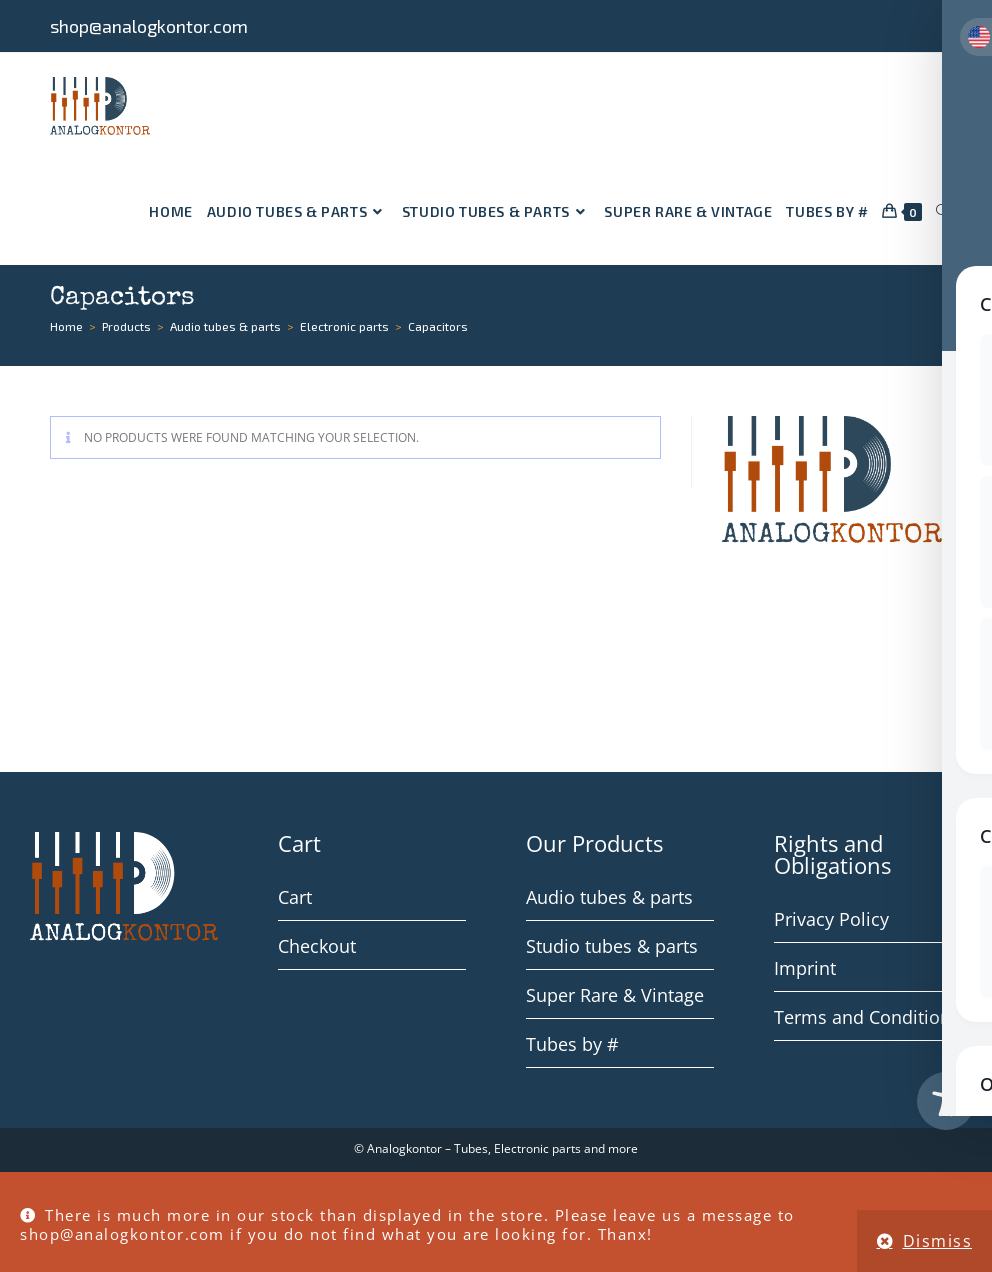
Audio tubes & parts (609, 897)
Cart (295, 897)
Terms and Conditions (867, 1017)
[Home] (66, 326)
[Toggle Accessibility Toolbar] (946, 1101)
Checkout (317, 946)
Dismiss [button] (938, 1241)
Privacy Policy (831, 919)
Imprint (805, 968)
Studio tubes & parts (612, 946)
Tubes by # (572, 1044)
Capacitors (438, 326)
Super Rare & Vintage (615, 995)
